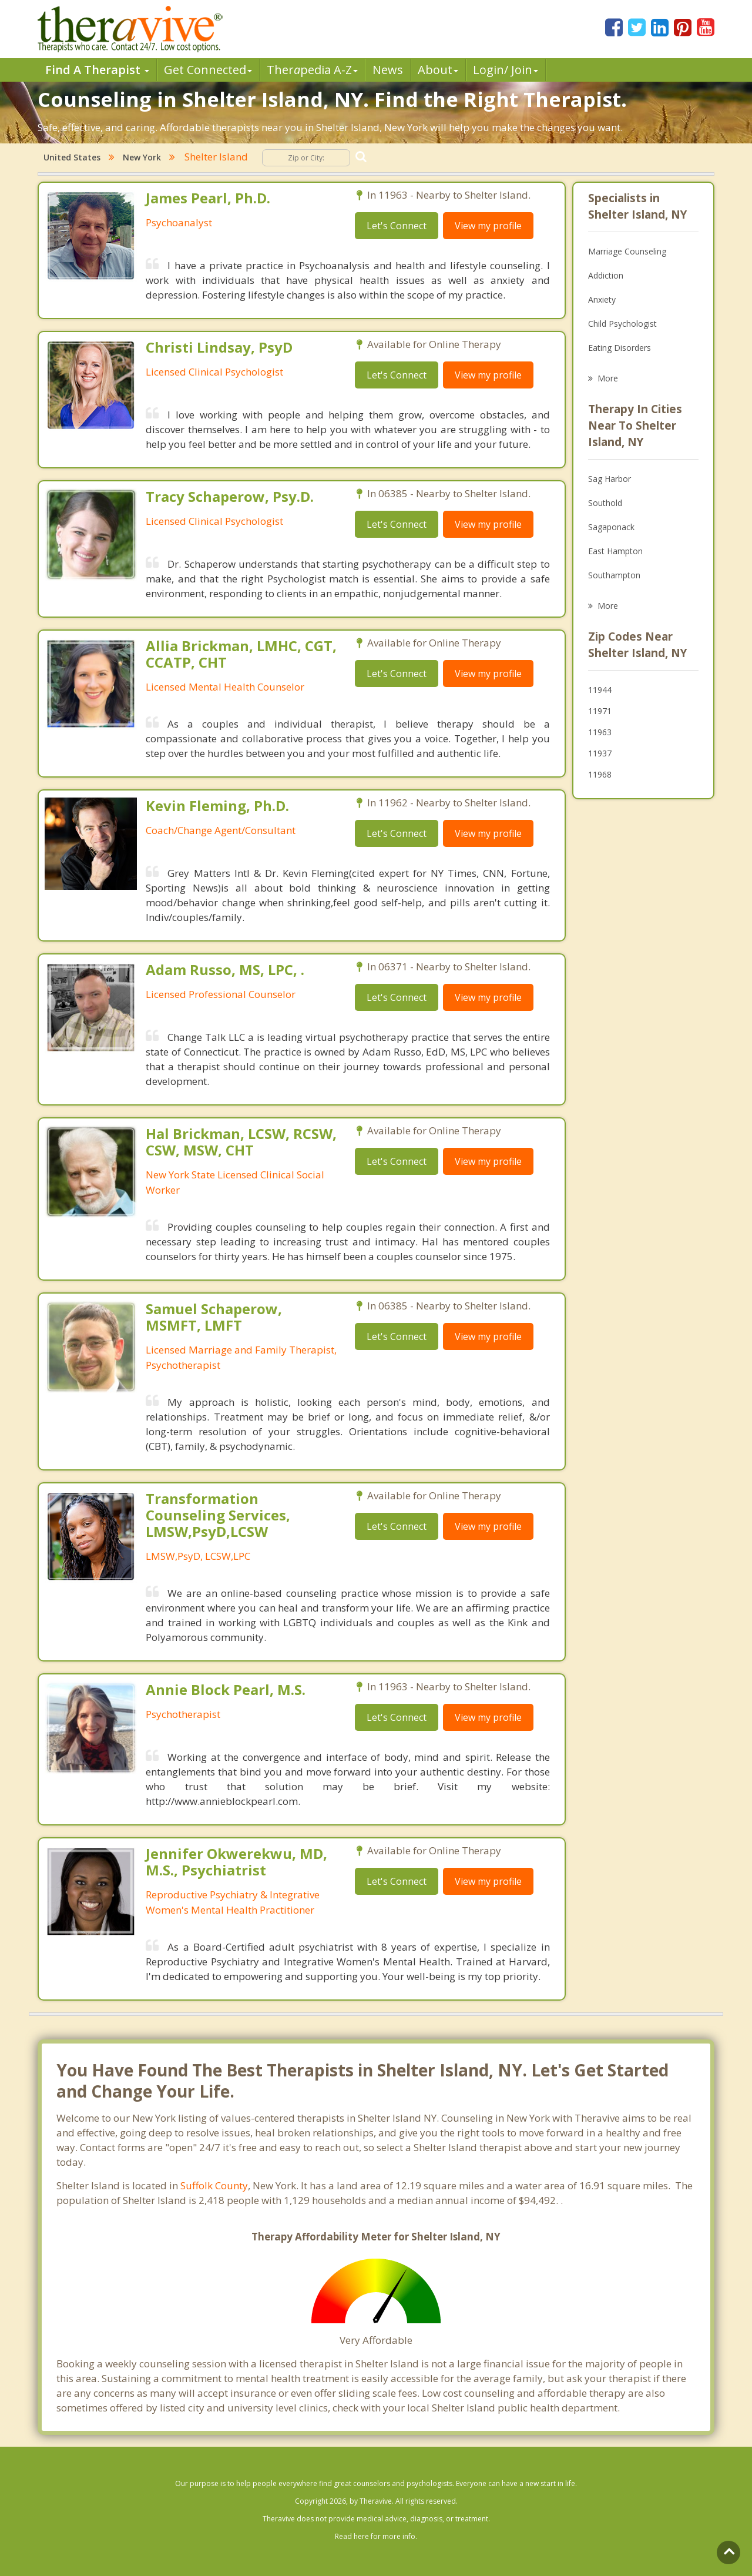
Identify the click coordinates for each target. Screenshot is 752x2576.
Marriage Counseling (627, 251)
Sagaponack (611, 526)
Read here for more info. (376, 2536)
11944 (600, 689)
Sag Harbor (609, 478)
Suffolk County (214, 2185)
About (438, 70)
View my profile (488, 225)
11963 (600, 732)
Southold (605, 502)
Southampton (614, 575)
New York (142, 157)
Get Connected (208, 70)
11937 (600, 753)
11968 (600, 774)
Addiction (605, 275)
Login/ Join (505, 70)
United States (71, 157)
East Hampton (615, 551)
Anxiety (602, 299)
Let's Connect (397, 225)
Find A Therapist (97, 70)
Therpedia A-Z (312, 70)
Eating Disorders (619, 347)
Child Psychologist (622, 323)
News (387, 70)
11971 (600, 710)
